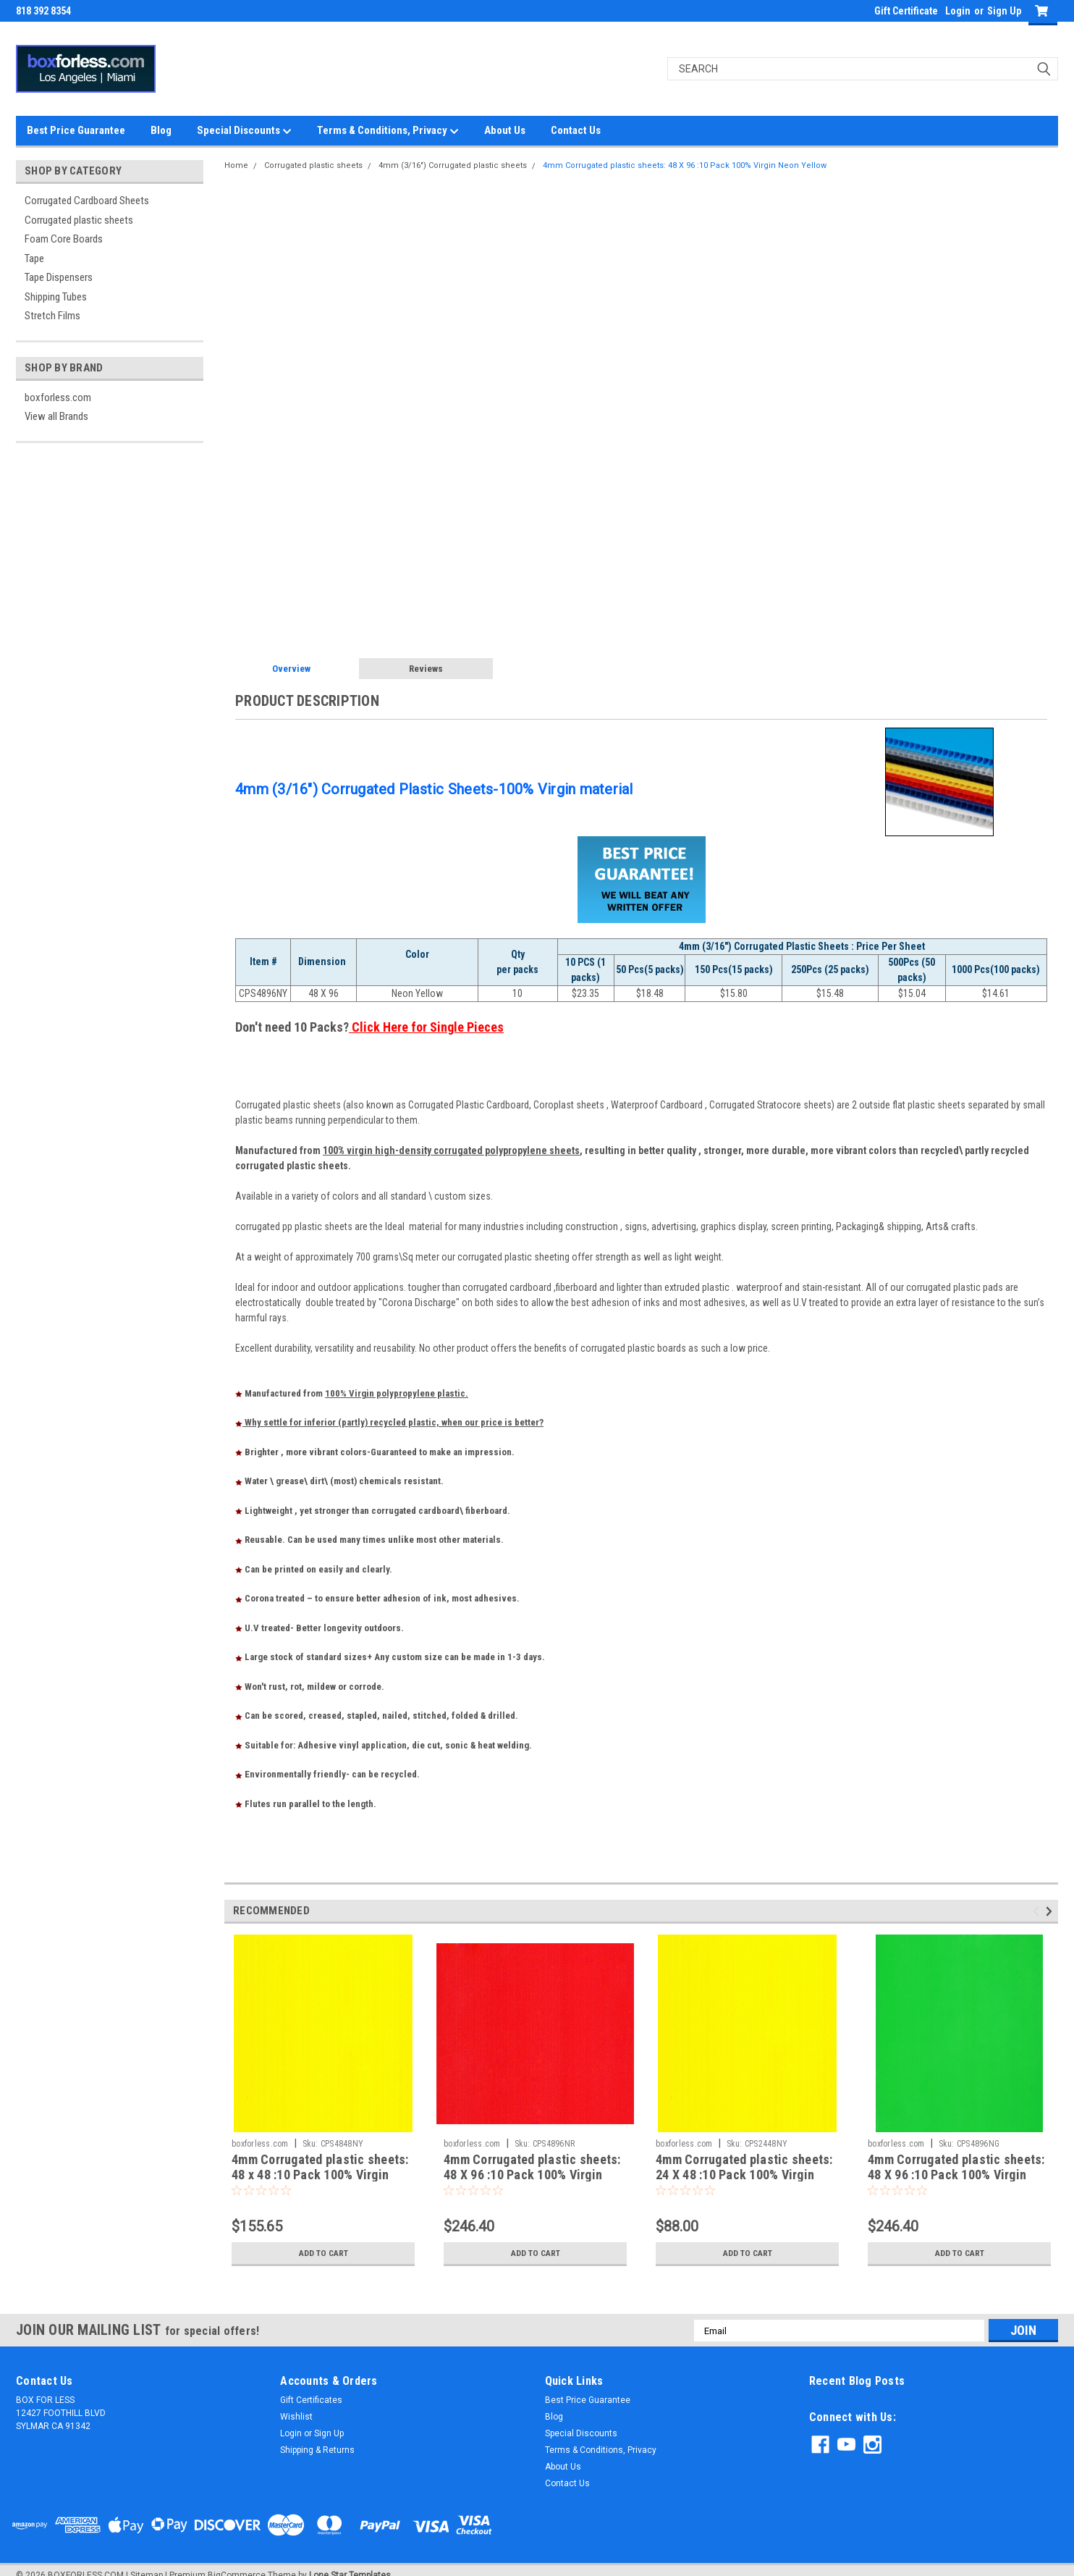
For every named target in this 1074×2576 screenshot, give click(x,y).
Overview (291, 668)
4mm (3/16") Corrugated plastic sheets (453, 165)
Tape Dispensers (59, 277)
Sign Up (1004, 11)
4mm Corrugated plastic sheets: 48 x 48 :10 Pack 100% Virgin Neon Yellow (320, 2174)
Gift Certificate (906, 11)
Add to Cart (323, 2253)
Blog (161, 130)
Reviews (426, 668)
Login (958, 11)
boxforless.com (58, 397)
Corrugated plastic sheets (79, 220)
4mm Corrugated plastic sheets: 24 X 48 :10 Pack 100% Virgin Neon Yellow (744, 2174)
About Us (504, 130)
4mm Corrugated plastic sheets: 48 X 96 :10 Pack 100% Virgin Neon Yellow (684, 165)
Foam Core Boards (64, 238)
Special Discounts (244, 131)
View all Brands (56, 416)
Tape (34, 258)
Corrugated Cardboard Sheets (87, 200)
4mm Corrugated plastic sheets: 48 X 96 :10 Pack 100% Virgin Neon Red (532, 2174)
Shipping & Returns (317, 2450)
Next (1051, 1911)
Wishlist (296, 2417)
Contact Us (576, 130)
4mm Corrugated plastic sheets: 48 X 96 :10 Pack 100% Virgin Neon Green (956, 2174)
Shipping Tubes (56, 296)
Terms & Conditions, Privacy (388, 131)
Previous (1038, 1911)
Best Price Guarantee (76, 130)
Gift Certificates (311, 2400)
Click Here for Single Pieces (426, 1027)
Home (236, 165)
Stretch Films (52, 315)
